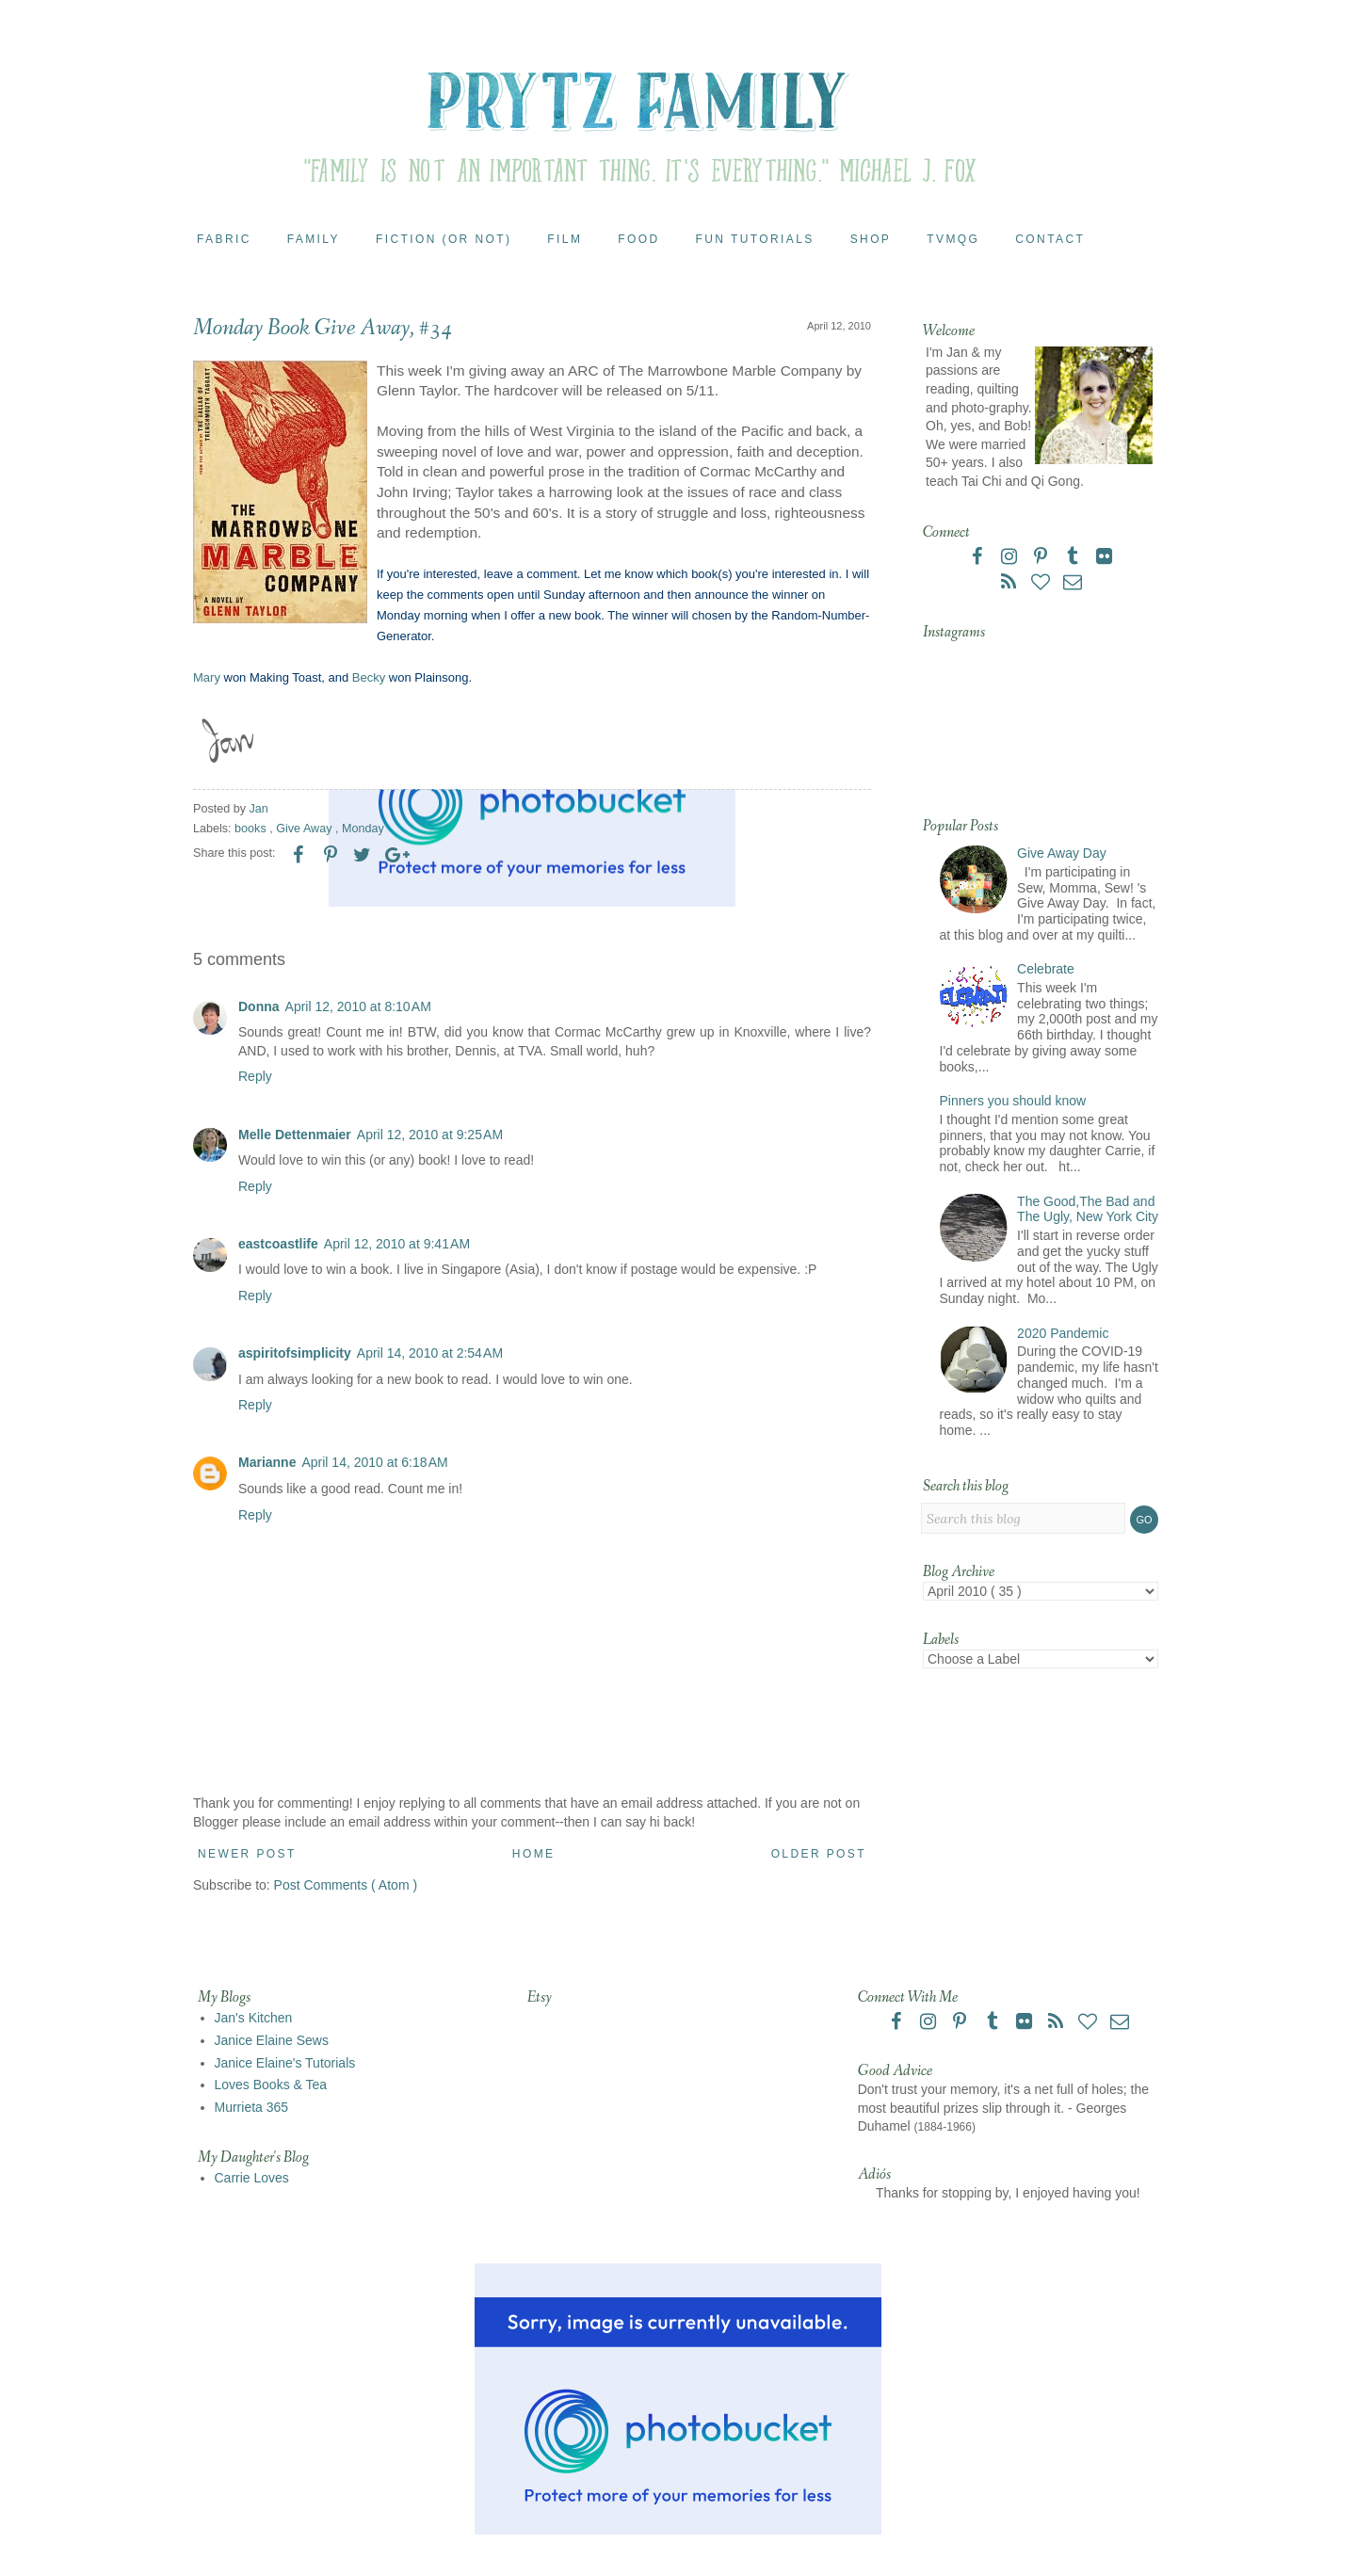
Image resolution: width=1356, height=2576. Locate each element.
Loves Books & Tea (271, 2084)
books (251, 828)
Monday (363, 828)
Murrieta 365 (252, 2107)
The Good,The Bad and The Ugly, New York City (1087, 1209)
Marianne (267, 1462)
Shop (871, 239)
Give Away (305, 828)
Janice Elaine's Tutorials (285, 2062)
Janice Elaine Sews (272, 2040)
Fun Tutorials (755, 239)
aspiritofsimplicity (294, 1352)
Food (638, 239)
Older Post (818, 1853)
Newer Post (247, 1853)
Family (313, 239)
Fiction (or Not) (443, 239)
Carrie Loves (252, 2177)
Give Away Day (1061, 853)
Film (564, 239)
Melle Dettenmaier (294, 1134)
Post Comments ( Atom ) (345, 1884)
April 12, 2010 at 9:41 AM (397, 1243)
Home (534, 1853)
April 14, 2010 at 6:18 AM (374, 1462)
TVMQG (953, 239)
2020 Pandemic (1062, 1333)
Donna (259, 1006)
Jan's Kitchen (254, 2017)
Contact (1050, 239)
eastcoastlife (278, 1243)
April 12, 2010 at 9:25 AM (430, 1134)
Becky (368, 677)
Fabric (224, 239)
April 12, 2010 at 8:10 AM (358, 1006)
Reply (255, 1076)
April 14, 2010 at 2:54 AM (430, 1352)
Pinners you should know (1013, 1100)
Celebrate (1045, 968)
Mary (206, 677)
